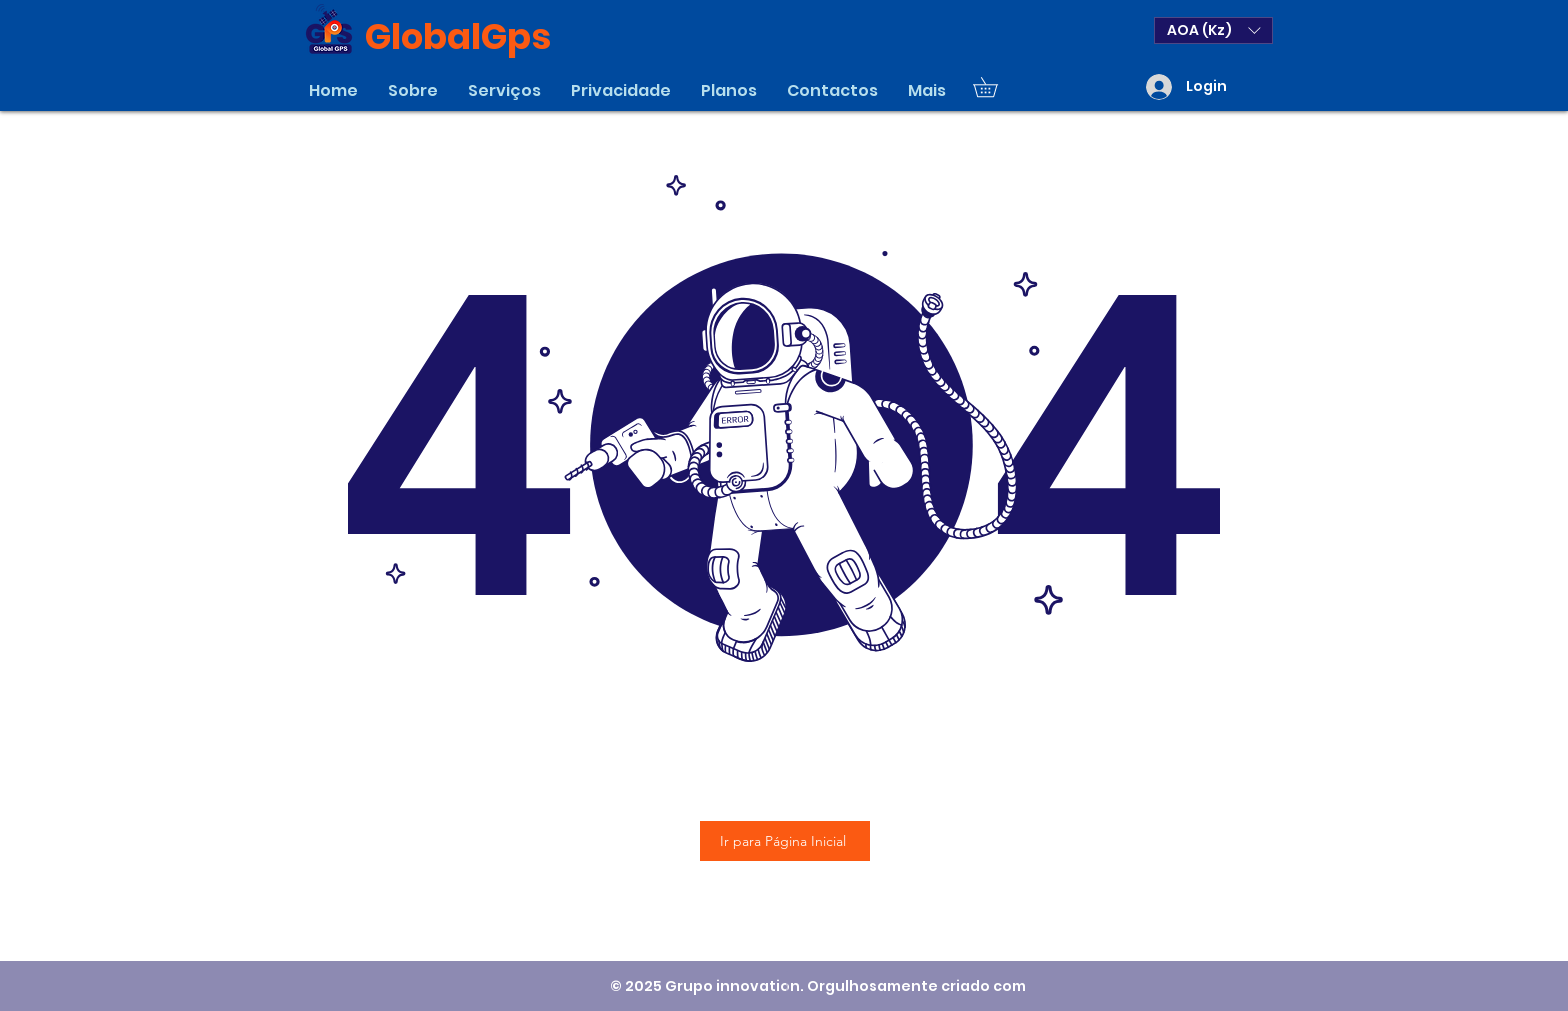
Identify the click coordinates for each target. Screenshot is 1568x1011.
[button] (1213, 30)
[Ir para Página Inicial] (785, 841)
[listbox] (1213, 30)
